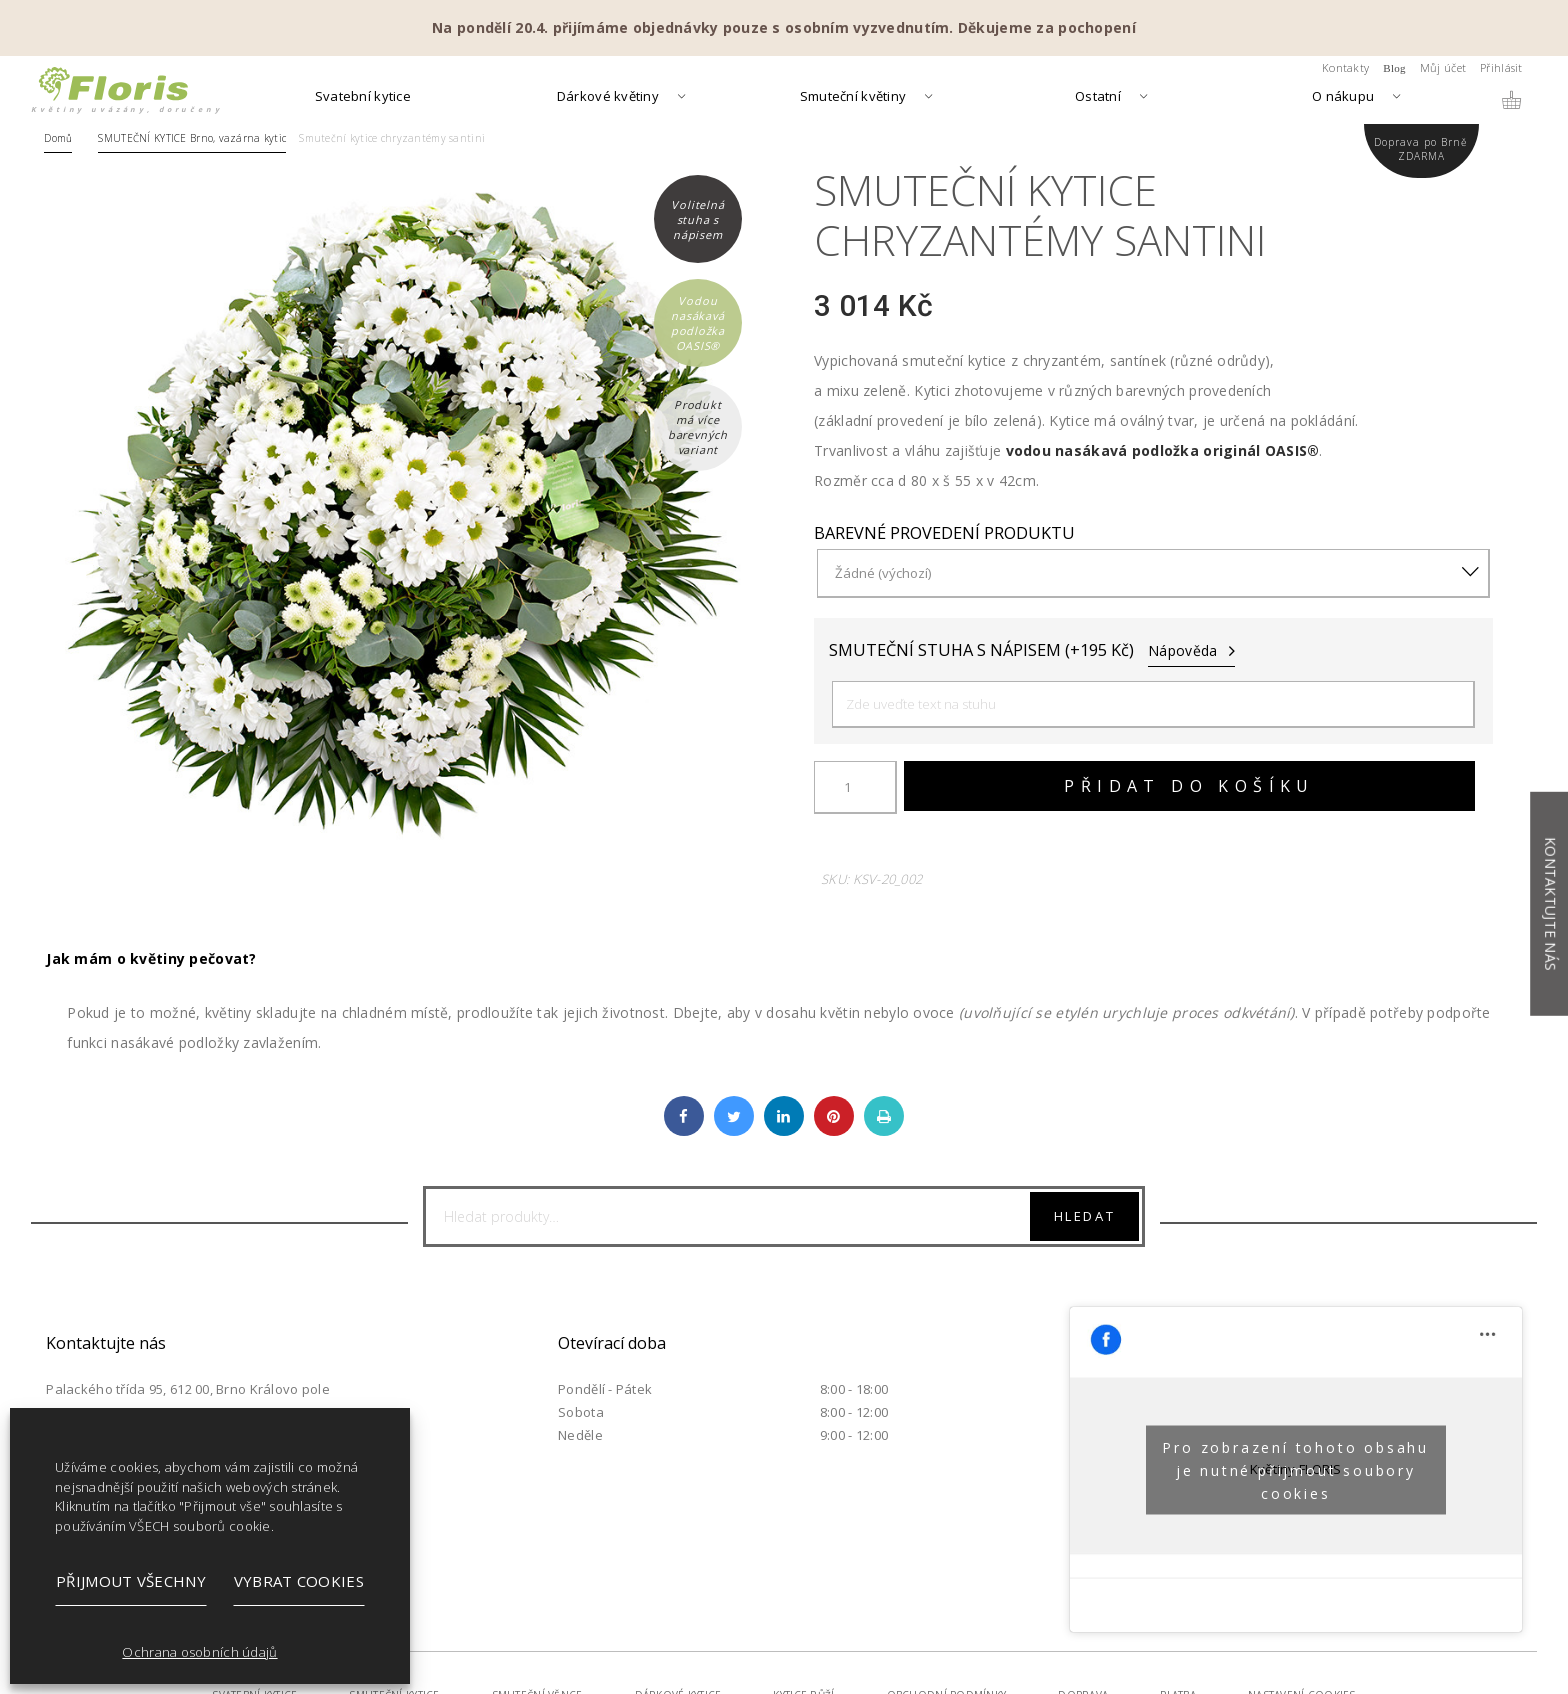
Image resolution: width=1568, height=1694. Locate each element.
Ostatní (1098, 97)
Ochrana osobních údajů (199, 1652)
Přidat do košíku (1189, 786)
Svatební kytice (363, 97)
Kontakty (1345, 67)
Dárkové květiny (608, 97)
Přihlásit (1501, 67)
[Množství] (855, 787)
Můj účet (1443, 67)
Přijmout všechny (131, 1581)
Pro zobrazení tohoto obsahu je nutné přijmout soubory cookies (1295, 1469)
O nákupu (1343, 97)
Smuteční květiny (853, 97)
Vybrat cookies (299, 1581)
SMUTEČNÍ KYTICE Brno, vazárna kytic (192, 138)
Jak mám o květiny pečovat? (151, 958)
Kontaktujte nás (1550, 904)
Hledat (1085, 1216)
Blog (1394, 68)
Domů (58, 138)
